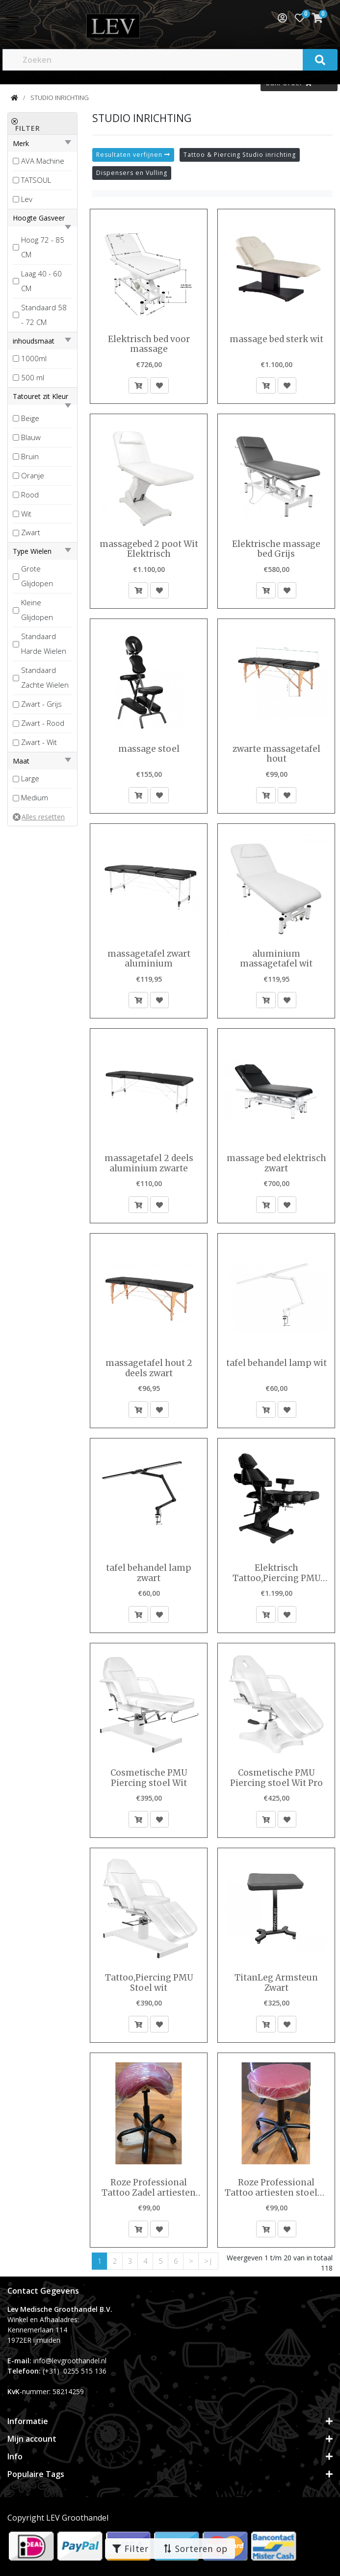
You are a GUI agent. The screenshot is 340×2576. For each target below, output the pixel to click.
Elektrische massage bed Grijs (276, 549)
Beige (30, 418)
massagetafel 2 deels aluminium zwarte (149, 1163)
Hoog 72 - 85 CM (42, 247)
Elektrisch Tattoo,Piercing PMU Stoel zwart (276, 1573)
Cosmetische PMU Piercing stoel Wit (148, 1778)
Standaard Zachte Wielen (45, 677)
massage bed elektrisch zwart (276, 1163)
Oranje (32, 475)
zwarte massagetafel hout (276, 754)
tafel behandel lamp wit (276, 1363)
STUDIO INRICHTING (59, 97)
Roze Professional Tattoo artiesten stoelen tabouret (276, 2188)
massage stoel (149, 749)
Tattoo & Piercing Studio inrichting (239, 154)
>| (208, 2261)
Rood (30, 494)
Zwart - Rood (42, 723)
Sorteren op (195, 2548)
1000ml (34, 358)
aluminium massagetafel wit (276, 959)
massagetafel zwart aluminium (148, 959)
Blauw (31, 437)
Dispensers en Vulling (131, 173)
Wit (26, 514)
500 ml (32, 377)
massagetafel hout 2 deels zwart (148, 1368)
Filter (130, 2548)
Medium (34, 797)
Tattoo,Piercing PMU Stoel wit (149, 1983)
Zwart (30, 532)
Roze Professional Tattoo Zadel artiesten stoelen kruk (149, 2188)
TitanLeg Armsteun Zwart (276, 1983)
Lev (26, 199)
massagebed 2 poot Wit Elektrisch (149, 549)
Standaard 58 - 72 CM (44, 314)
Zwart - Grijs (41, 704)
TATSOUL (36, 180)
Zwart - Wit (39, 742)
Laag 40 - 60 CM (41, 281)
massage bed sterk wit (276, 339)
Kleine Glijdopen (37, 609)
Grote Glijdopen (37, 576)
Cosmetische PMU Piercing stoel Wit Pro (276, 1778)
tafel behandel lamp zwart (148, 1573)
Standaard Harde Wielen (43, 643)
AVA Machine (42, 161)
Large (30, 778)
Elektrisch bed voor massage (149, 344)
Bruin (30, 456)
